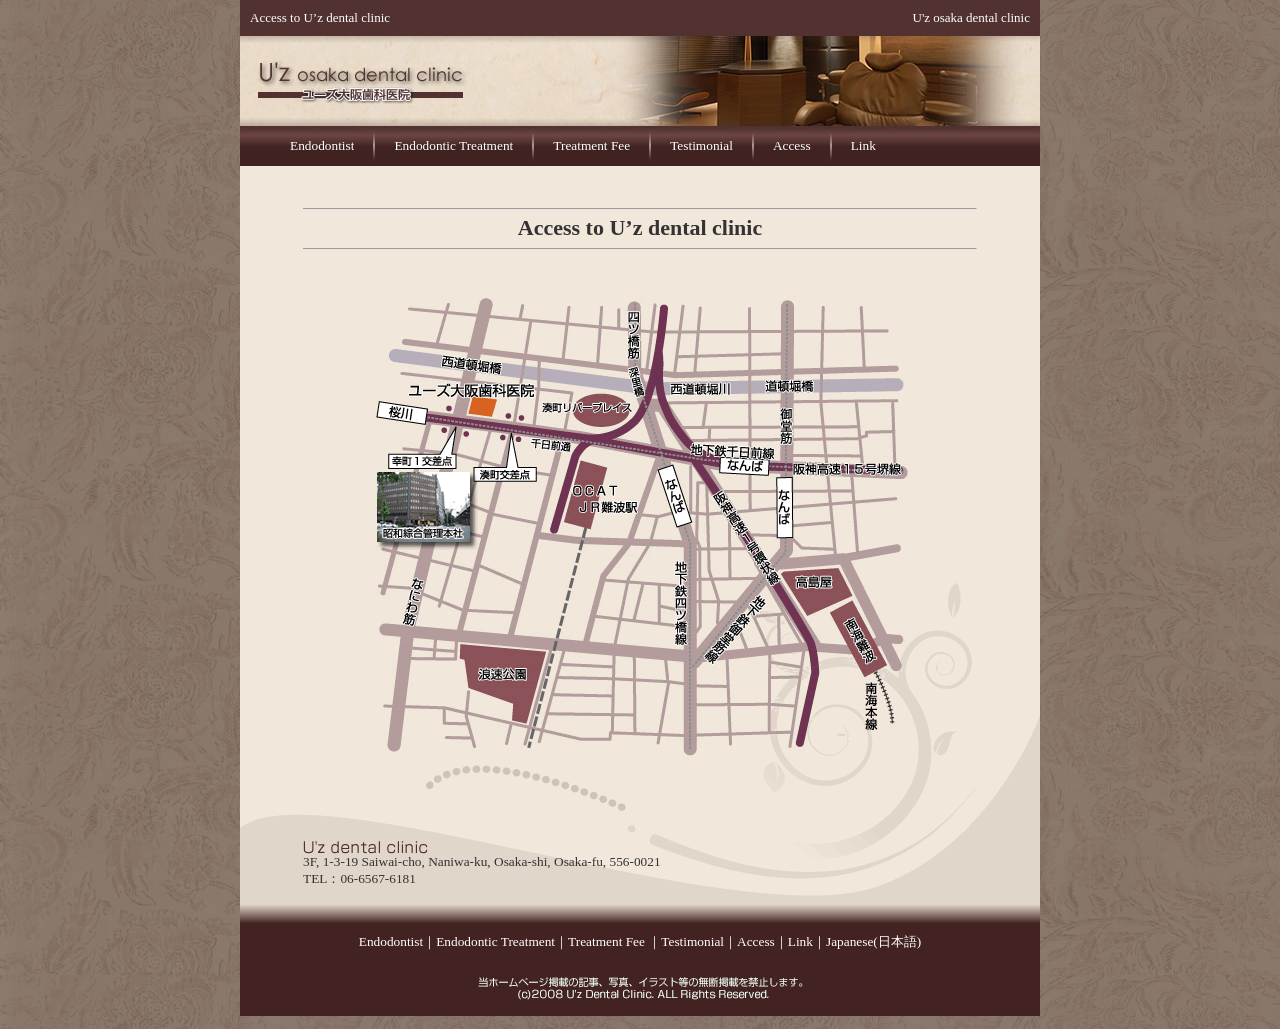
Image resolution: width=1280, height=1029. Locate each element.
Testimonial (701, 145)
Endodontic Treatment (453, 145)
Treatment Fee (591, 145)
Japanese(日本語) (873, 941)
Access (792, 145)
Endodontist (322, 145)
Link (863, 145)
